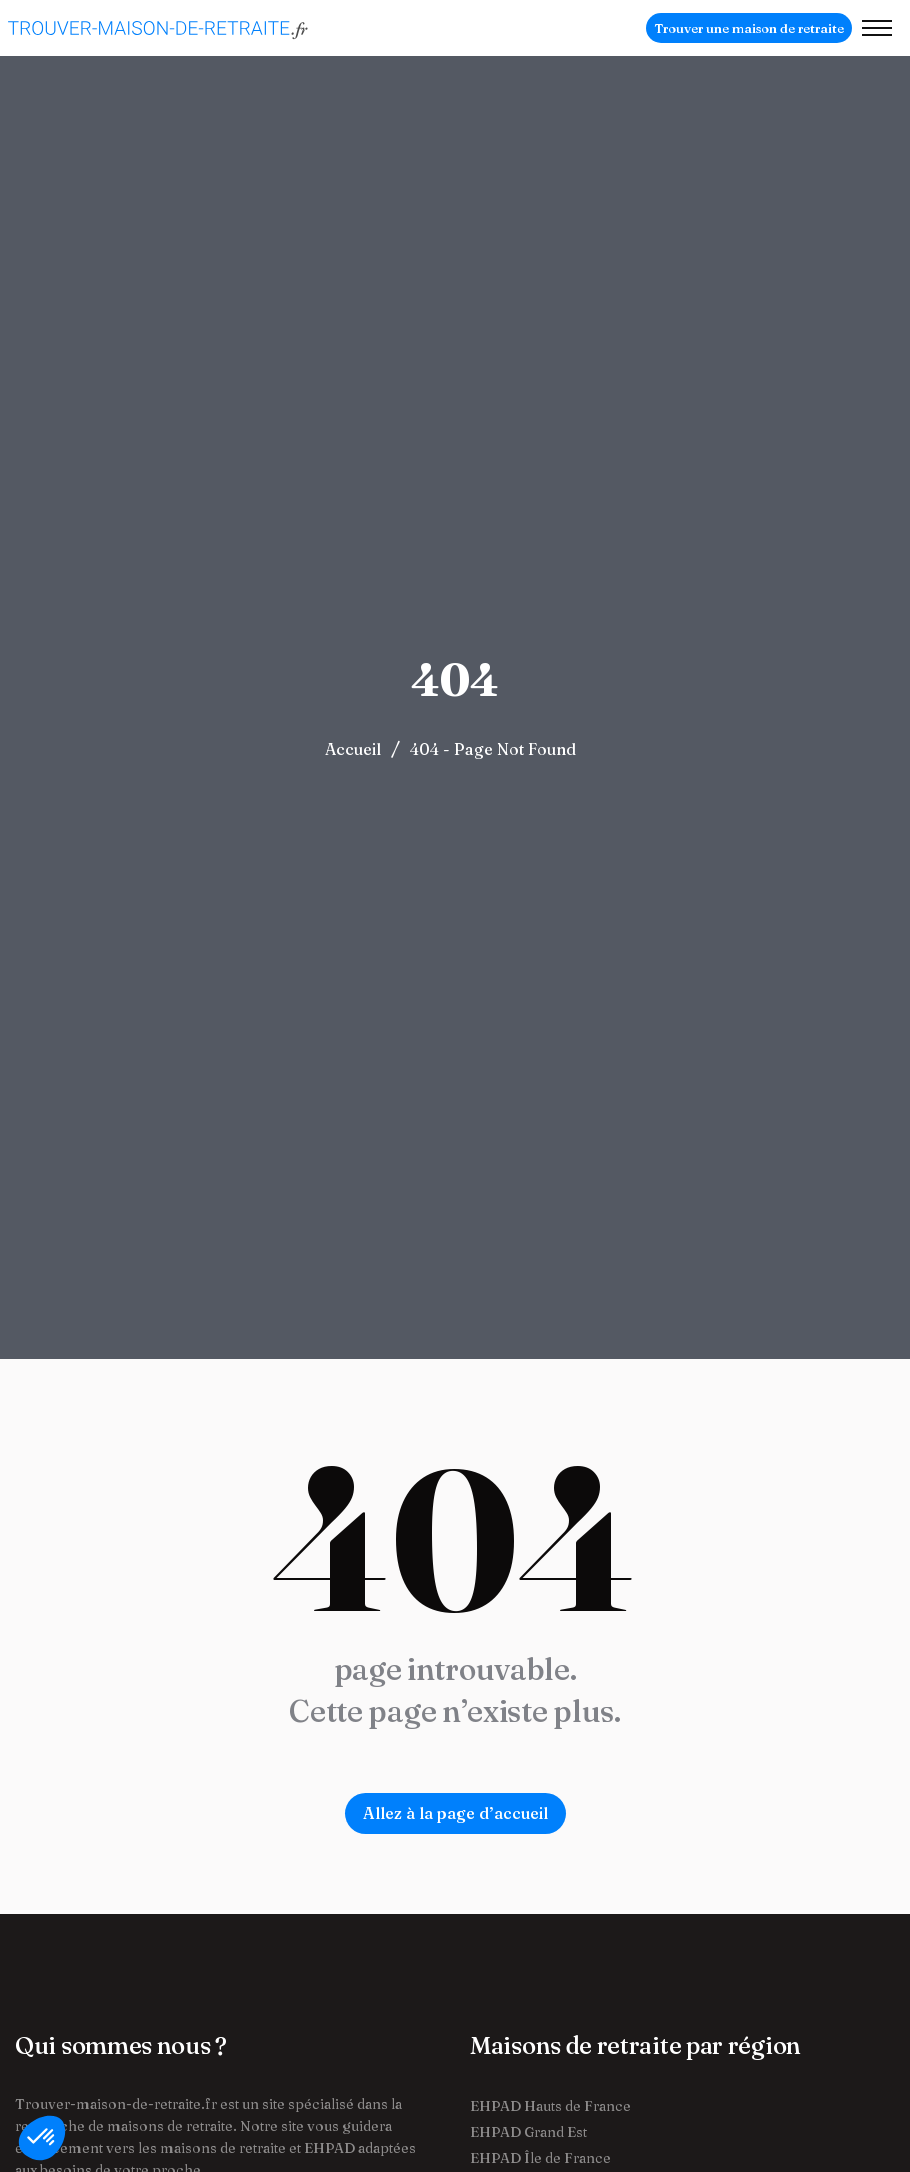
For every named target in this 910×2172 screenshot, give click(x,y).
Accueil (353, 749)
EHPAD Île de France (540, 2158)
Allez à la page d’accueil (455, 1813)
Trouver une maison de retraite (749, 28)
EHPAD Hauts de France (550, 2106)
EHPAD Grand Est (528, 2132)
